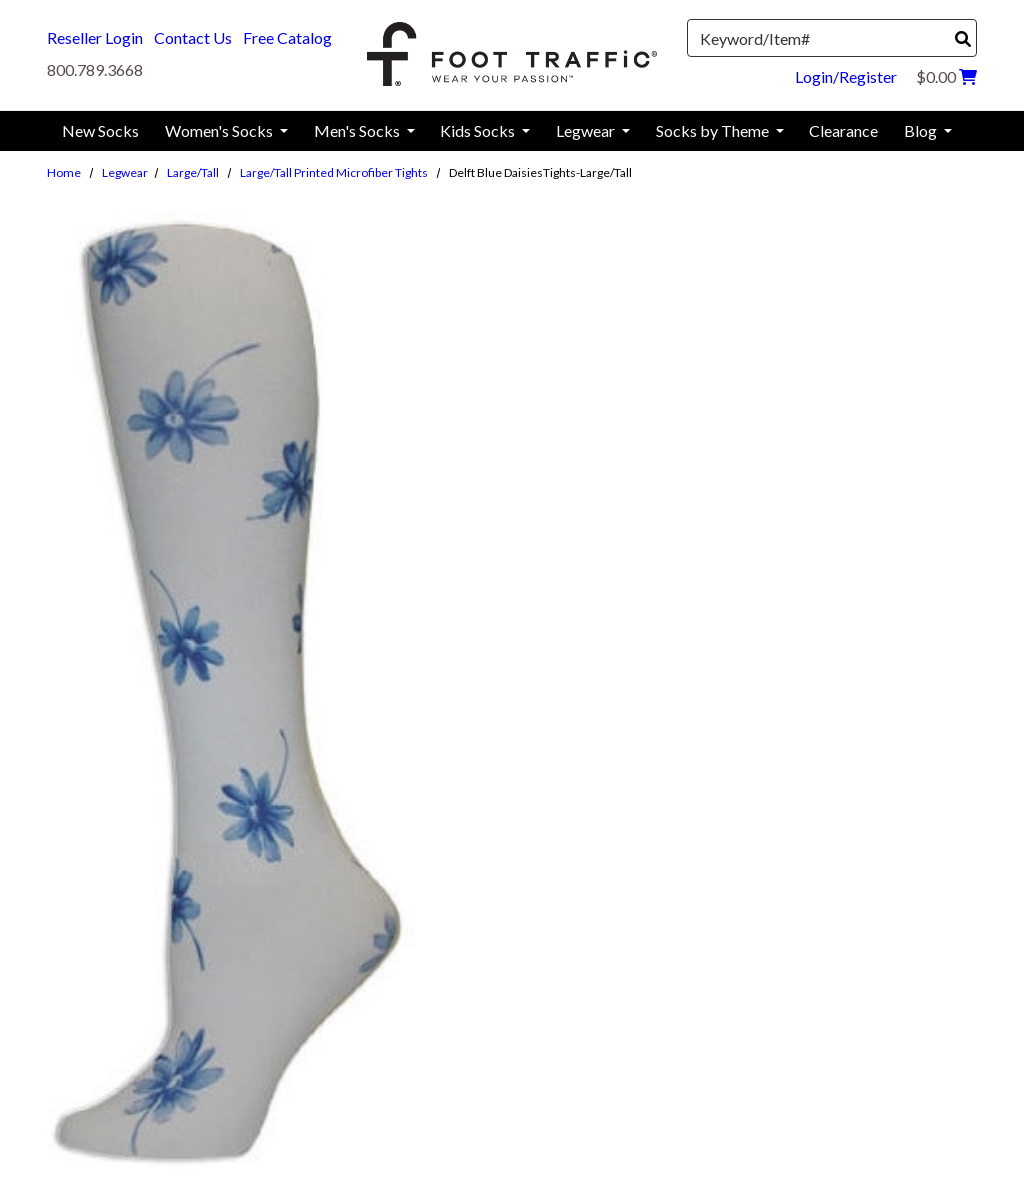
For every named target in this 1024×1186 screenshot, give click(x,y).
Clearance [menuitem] (843, 130)
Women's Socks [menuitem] (220, 130)
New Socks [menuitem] (100, 130)
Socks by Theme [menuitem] (714, 130)
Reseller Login (95, 37)
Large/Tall (193, 172)
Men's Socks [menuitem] (358, 130)
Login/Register (846, 76)
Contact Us (193, 37)
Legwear (125, 172)
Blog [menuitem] (922, 130)
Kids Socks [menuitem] (479, 130)
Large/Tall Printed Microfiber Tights (334, 172)
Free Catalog (287, 37)
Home (64, 172)
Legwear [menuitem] (587, 130)
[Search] (963, 39)
